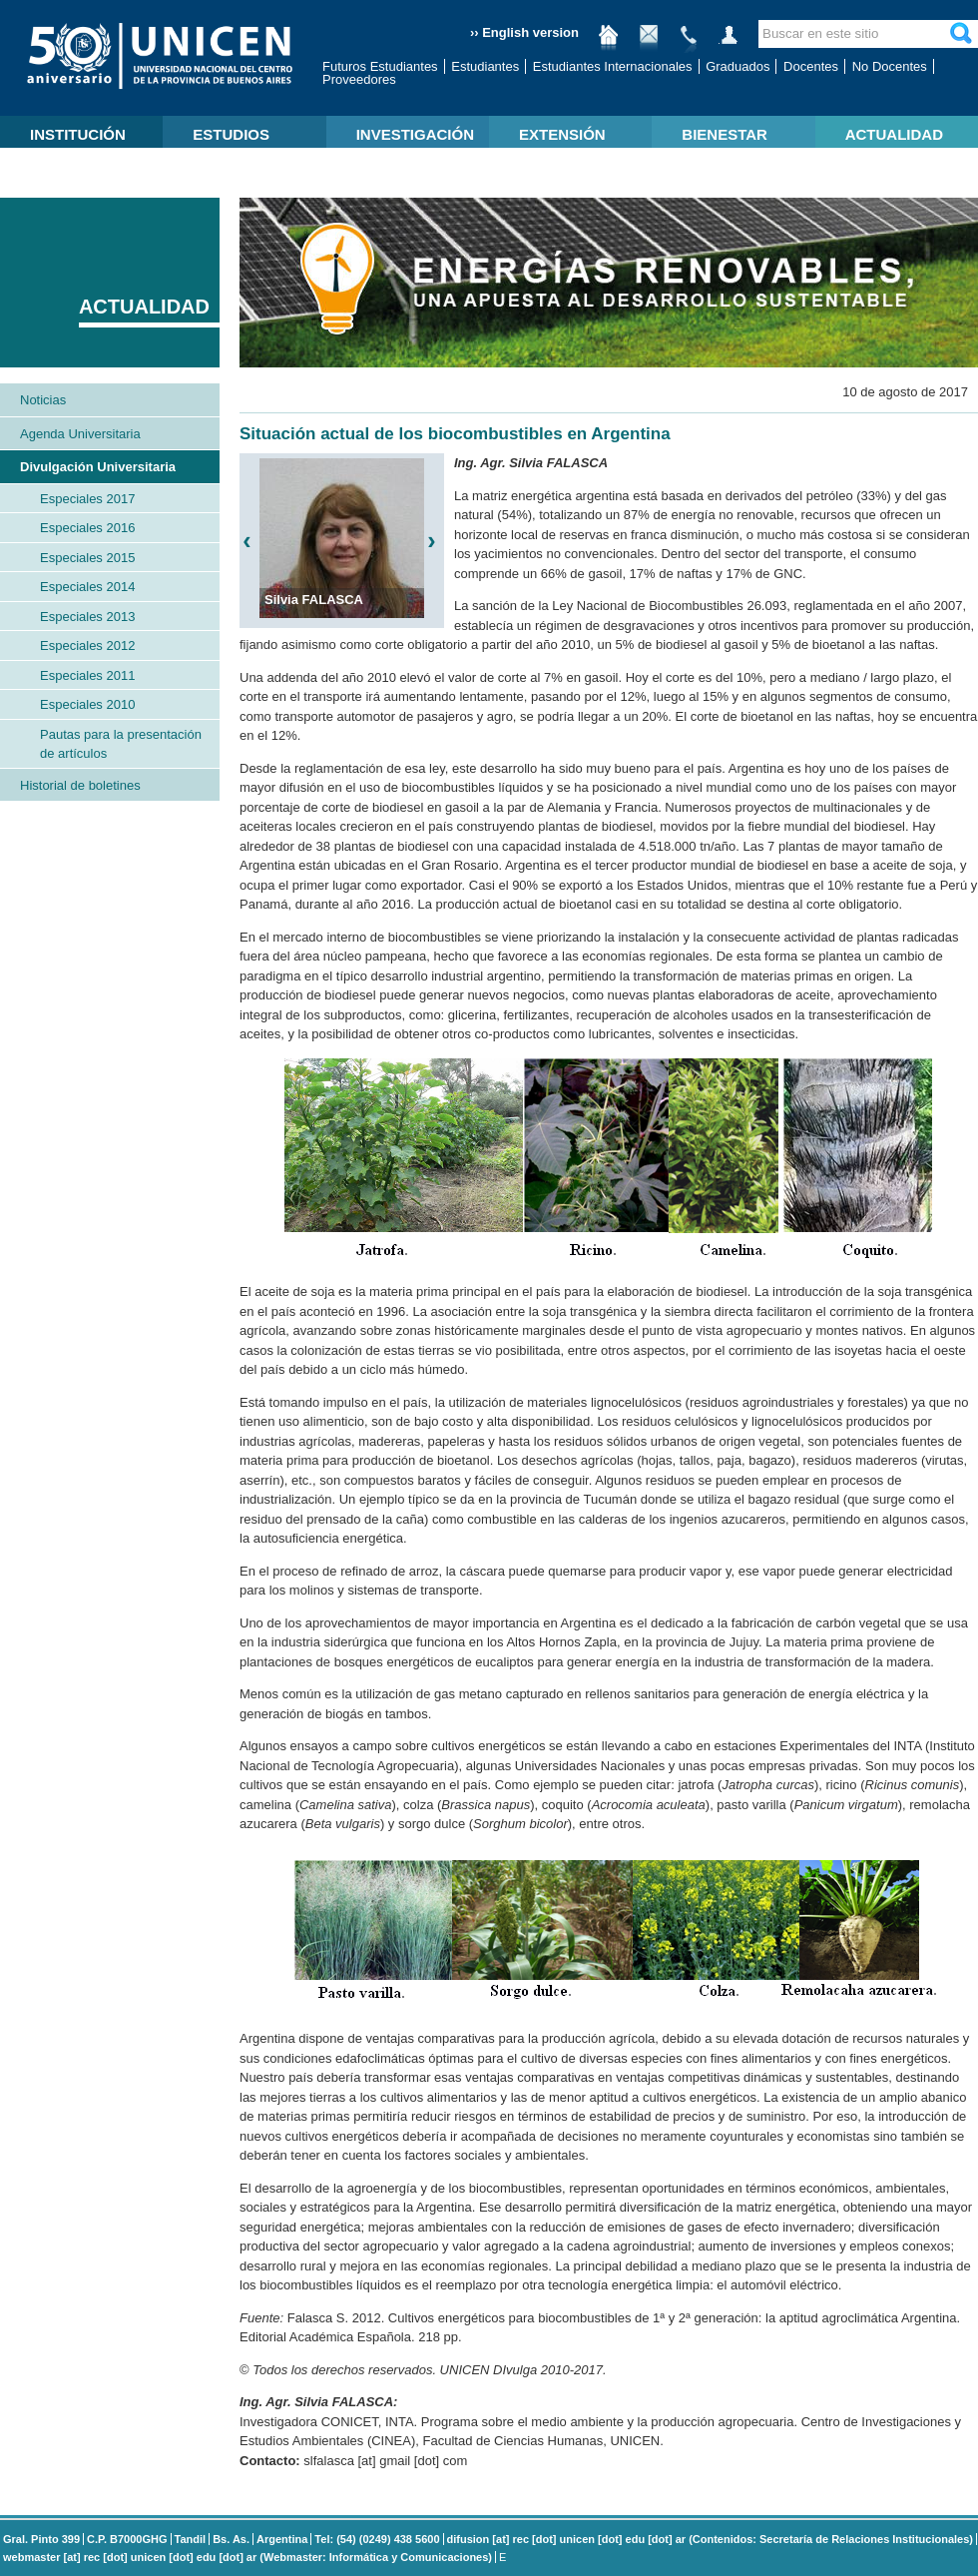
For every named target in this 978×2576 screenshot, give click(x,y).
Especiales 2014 (87, 586)
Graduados (737, 66)
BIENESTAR (724, 134)
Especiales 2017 (87, 498)
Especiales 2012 (87, 645)
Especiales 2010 (87, 704)
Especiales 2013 (87, 616)
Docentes (810, 66)
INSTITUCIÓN (78, 134)
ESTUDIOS (231, 134)
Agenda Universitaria (80, 433)
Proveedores (359, 79)
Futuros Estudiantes (380, 66)
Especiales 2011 (87, 675)
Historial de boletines (80, 785)
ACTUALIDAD (894, 134)
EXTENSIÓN (562, 134)
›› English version (524, 32)
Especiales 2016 (87, 527)
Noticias (43, 399)
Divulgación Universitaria (98, 466)
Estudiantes (485, 66)
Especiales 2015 (87, 557)
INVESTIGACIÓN (415, 134)
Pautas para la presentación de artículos (121, 744)
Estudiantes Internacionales (613, 66)
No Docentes (889, 66)
